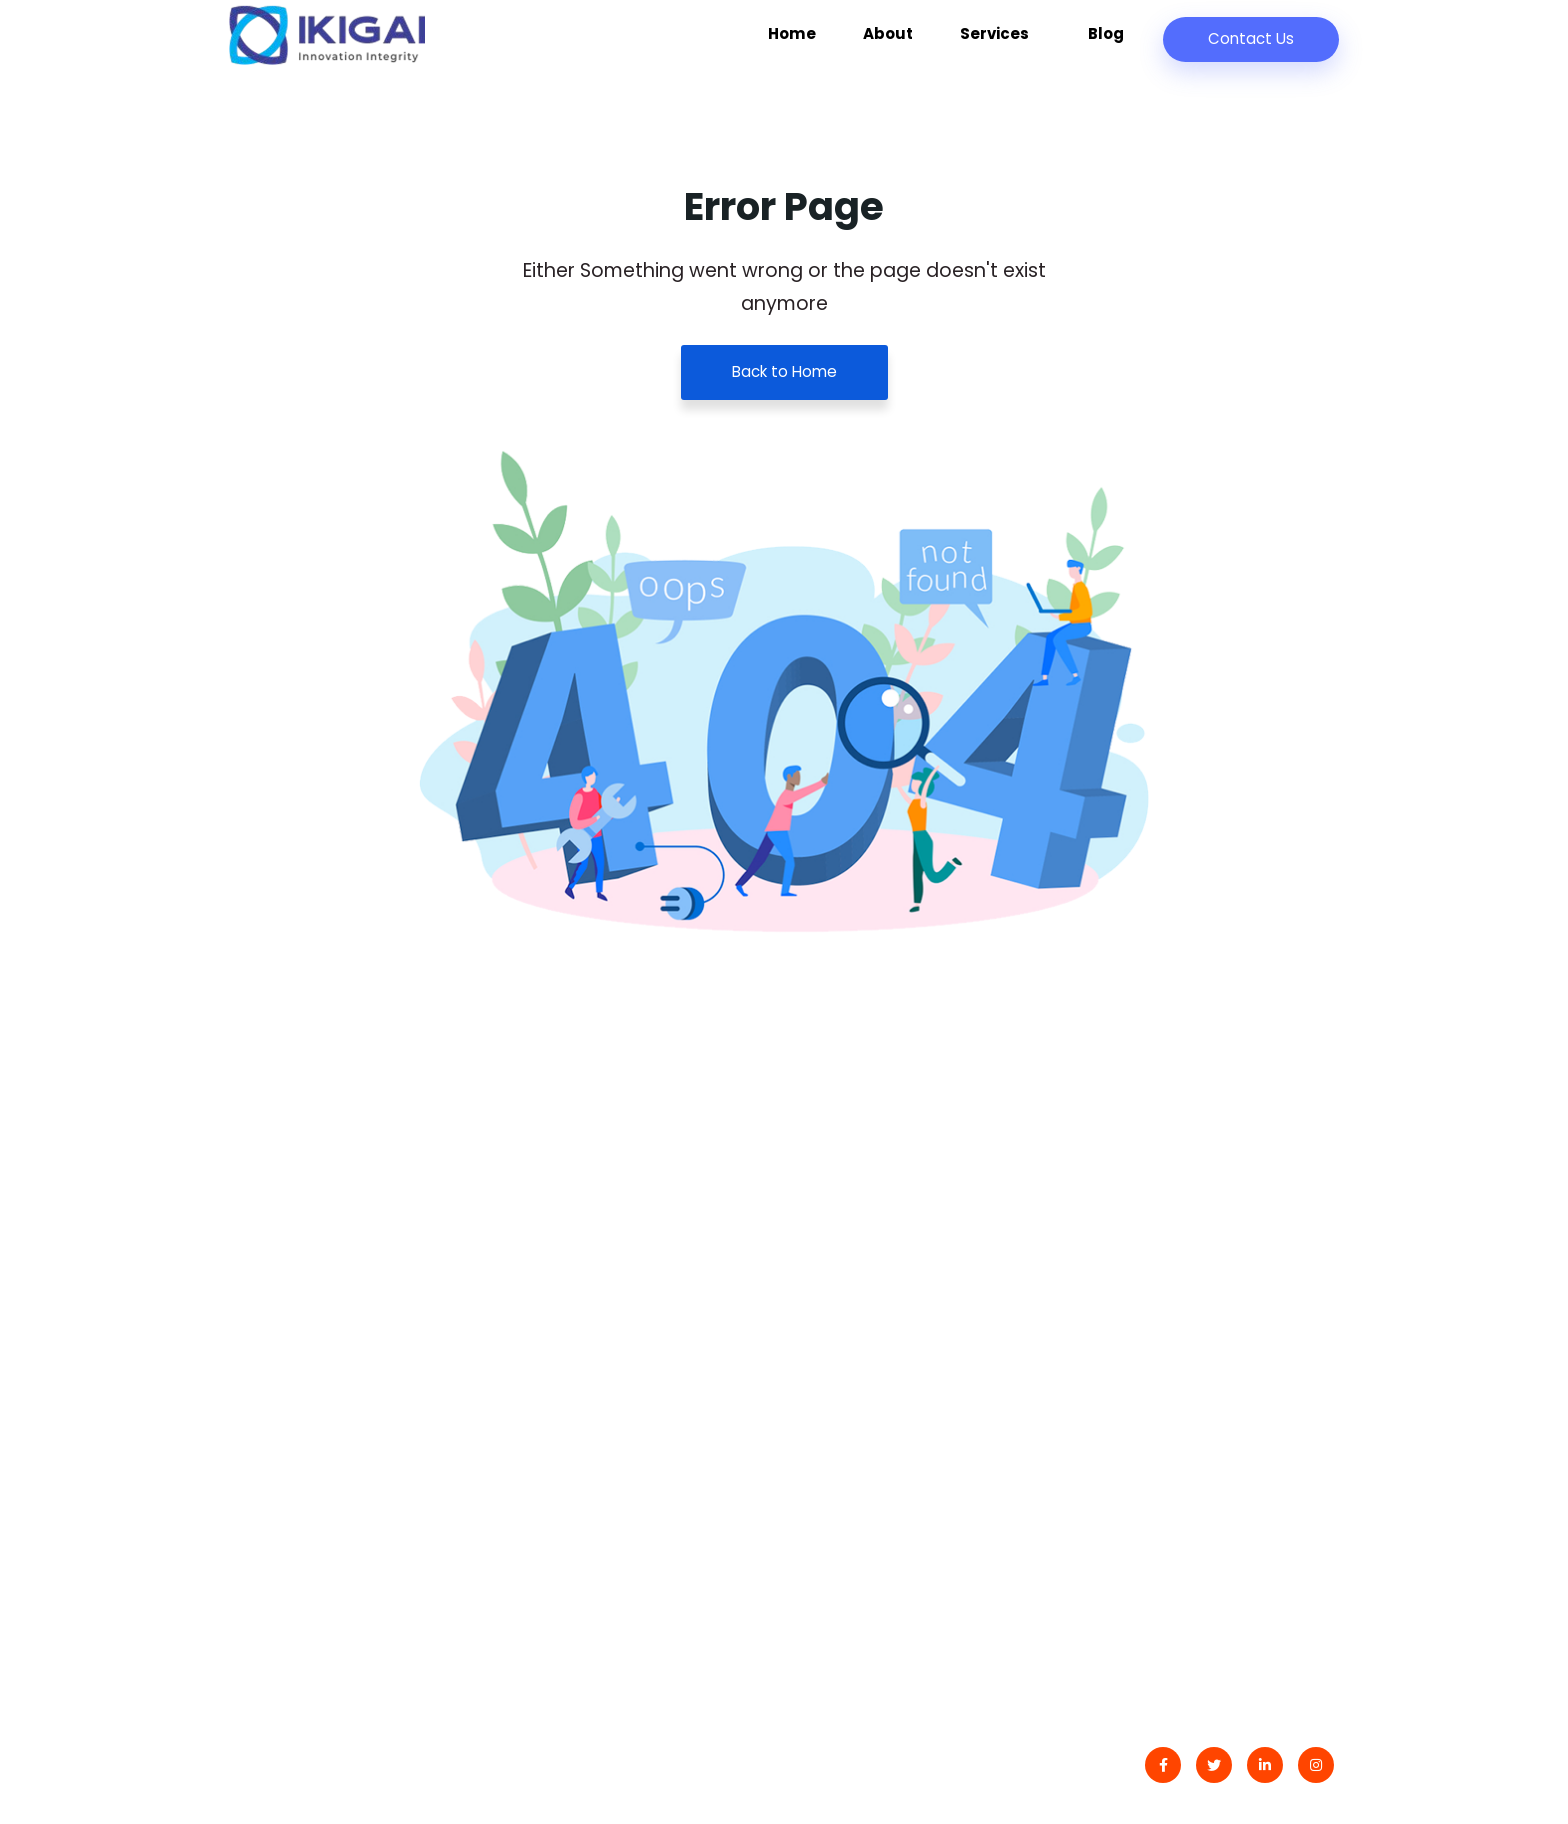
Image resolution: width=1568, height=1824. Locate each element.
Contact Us (1249, 38)
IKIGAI (311, 1768)
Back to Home (784, 372)
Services (1019, 43)
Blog (1110, 43)
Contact (843, 1266)
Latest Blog (854, 1306)
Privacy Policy (865, 1345)
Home (840, 43)
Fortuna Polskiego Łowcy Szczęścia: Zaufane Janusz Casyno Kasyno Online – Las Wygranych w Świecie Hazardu (620, 1488)
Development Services (1186, 1345)
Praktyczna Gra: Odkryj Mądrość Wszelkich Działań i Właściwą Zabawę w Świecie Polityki (613, 1305)
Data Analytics (1153, 1306)
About (921, 43)
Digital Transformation (1186, 1266)
